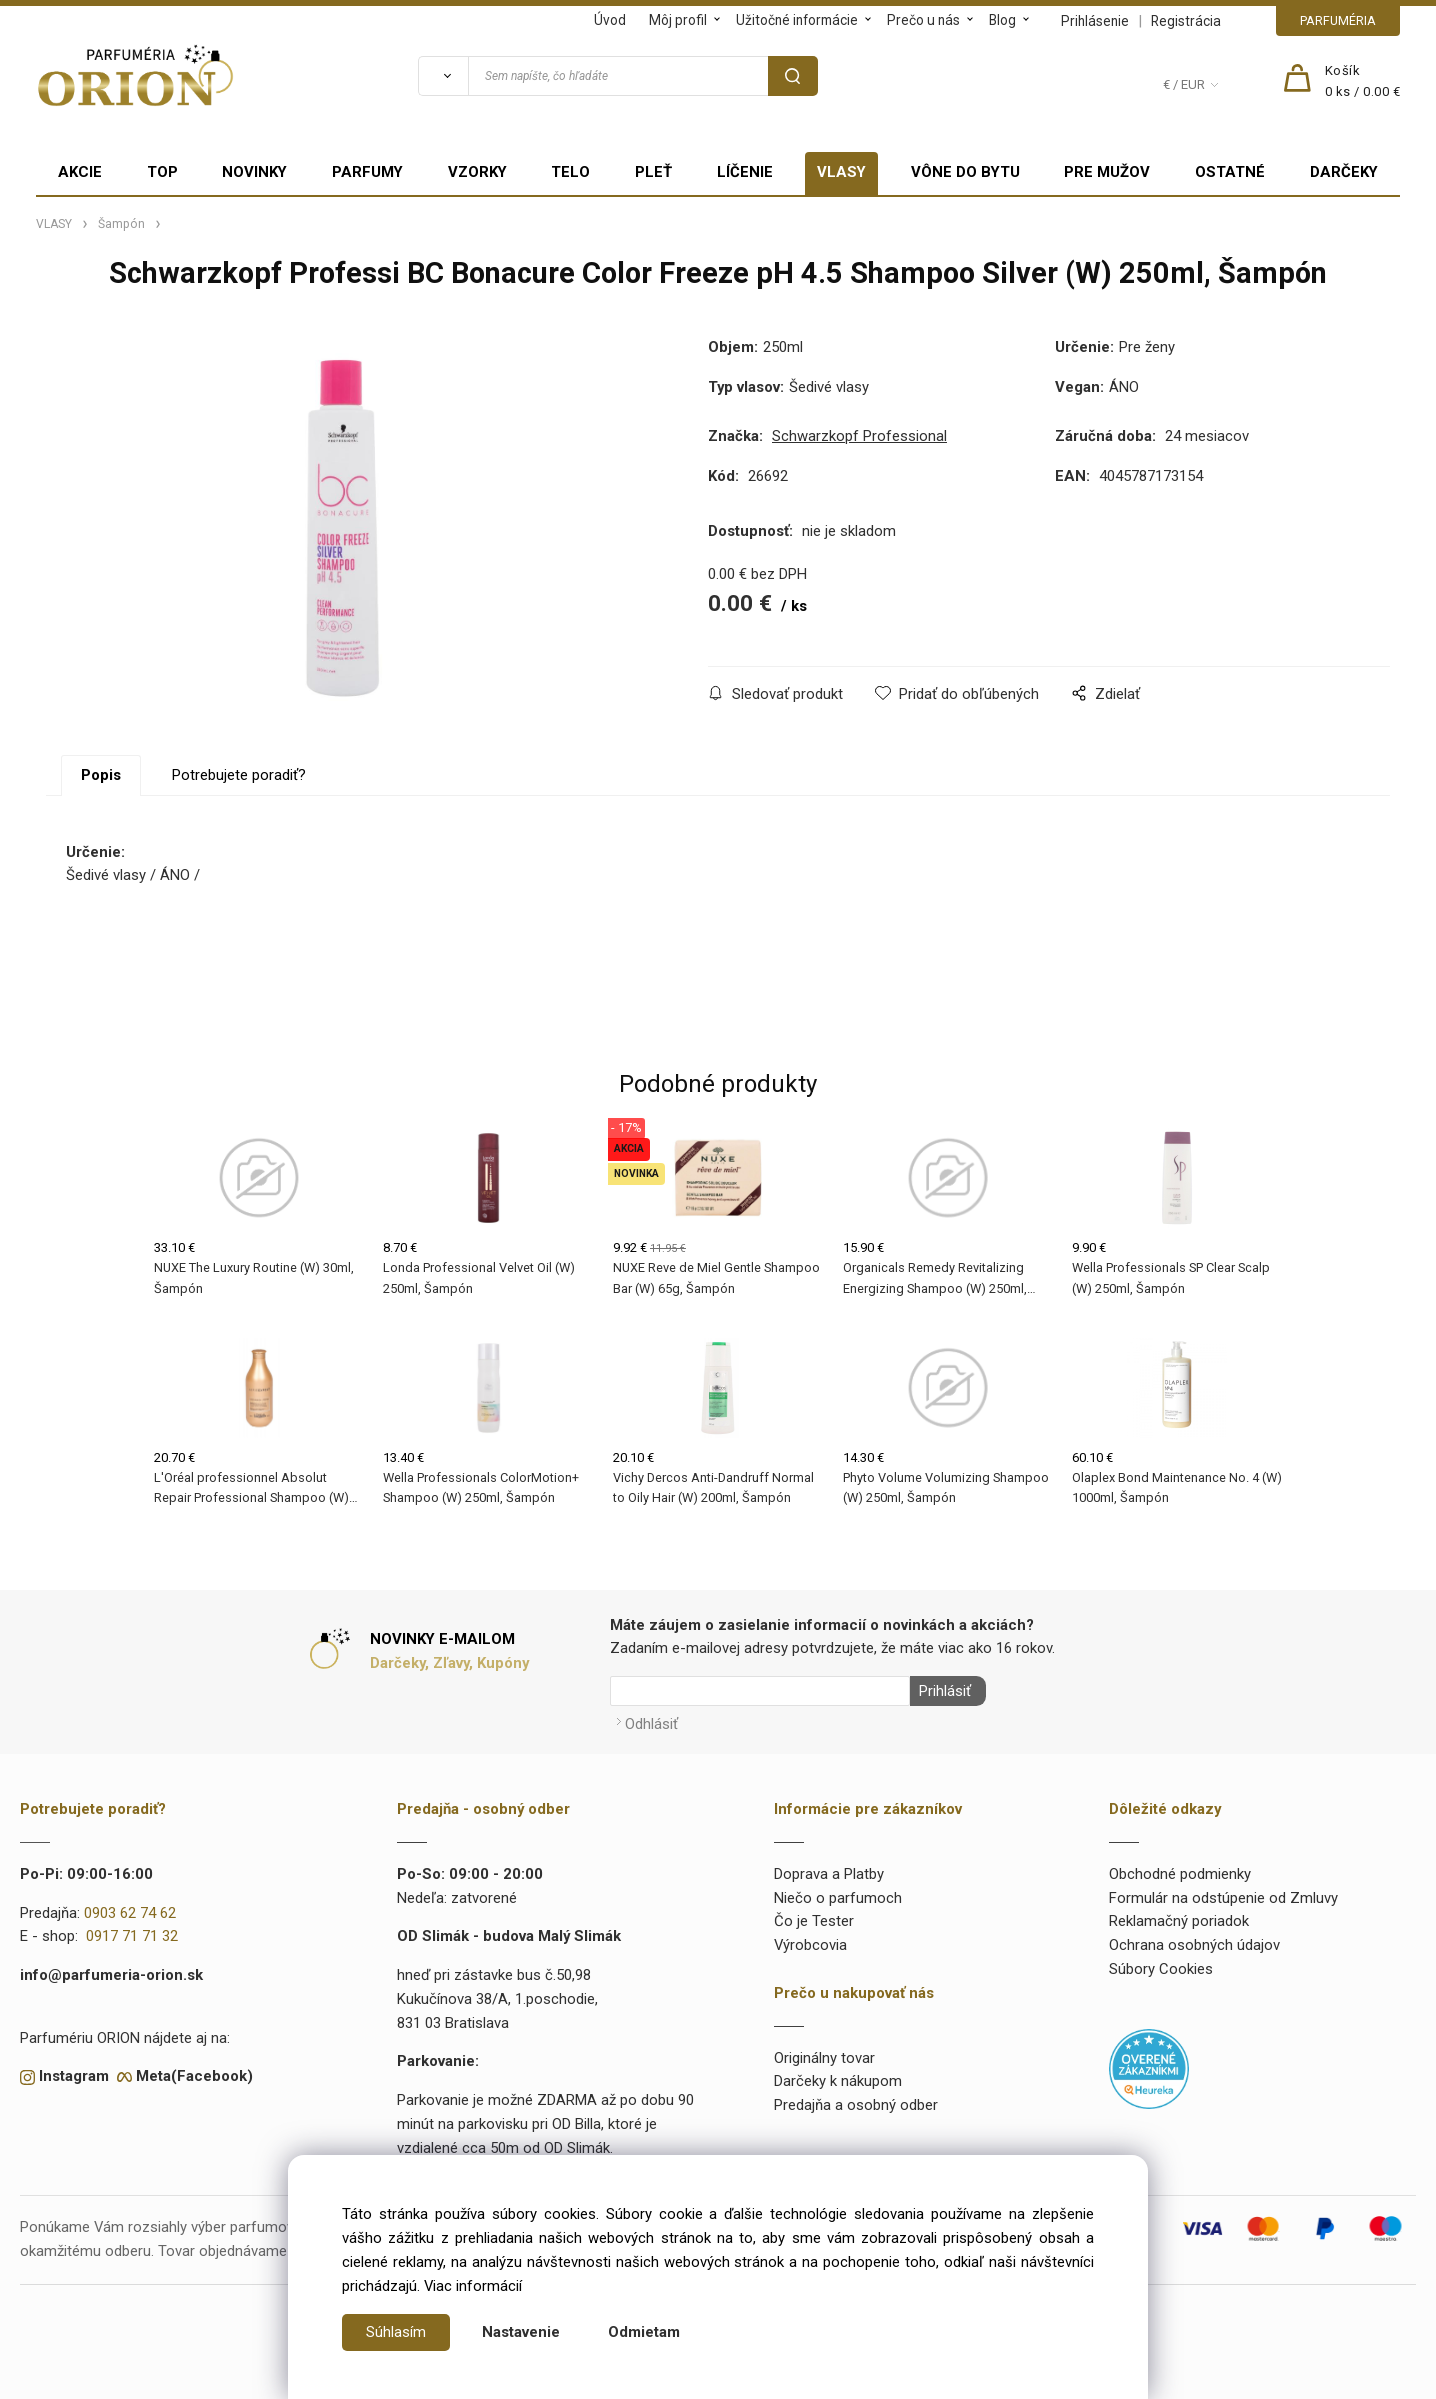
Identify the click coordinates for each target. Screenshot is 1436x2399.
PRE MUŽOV (1107, 172)
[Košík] (1363, 82)
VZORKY (477, 172)
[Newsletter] (760, 1691)
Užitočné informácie (797, 20)
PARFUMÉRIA (1338, 20)
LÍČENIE (745, 172)
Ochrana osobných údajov (1194, 1942)
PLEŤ (653, 172)
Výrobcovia (810, 1942)
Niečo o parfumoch (838, 1894)
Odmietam (644, 2332)
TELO (570, 172)
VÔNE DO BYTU (965, 172)
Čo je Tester (814, 1918)
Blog (1002, 20)
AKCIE (80, 172)
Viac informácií (473, 2286)
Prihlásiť (941, 1691)
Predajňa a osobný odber (856, 2102)
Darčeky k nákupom (838, 2078)
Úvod (610, 20)
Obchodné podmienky (1180, 1870)
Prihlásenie (1095, 21)
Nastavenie (521, 2332)
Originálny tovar (824, 2054)
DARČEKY (1344, 172)
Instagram (74, 2073)
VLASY (841, 172)
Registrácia (1186, 21)
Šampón (121, 224)
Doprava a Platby (829, 1870)
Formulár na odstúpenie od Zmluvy (1223, 1894)
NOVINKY (254, 172)
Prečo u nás (923, 20)
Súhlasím (396, 2332)
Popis (101, 775)
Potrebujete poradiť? (239, 775)
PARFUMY (367, 172)
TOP (162, 172)
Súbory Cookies (1161, 1965)
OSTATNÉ (1230, 172)
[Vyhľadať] (443, 76)
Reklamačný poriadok (1179, 1918)
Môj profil (678, 20)
